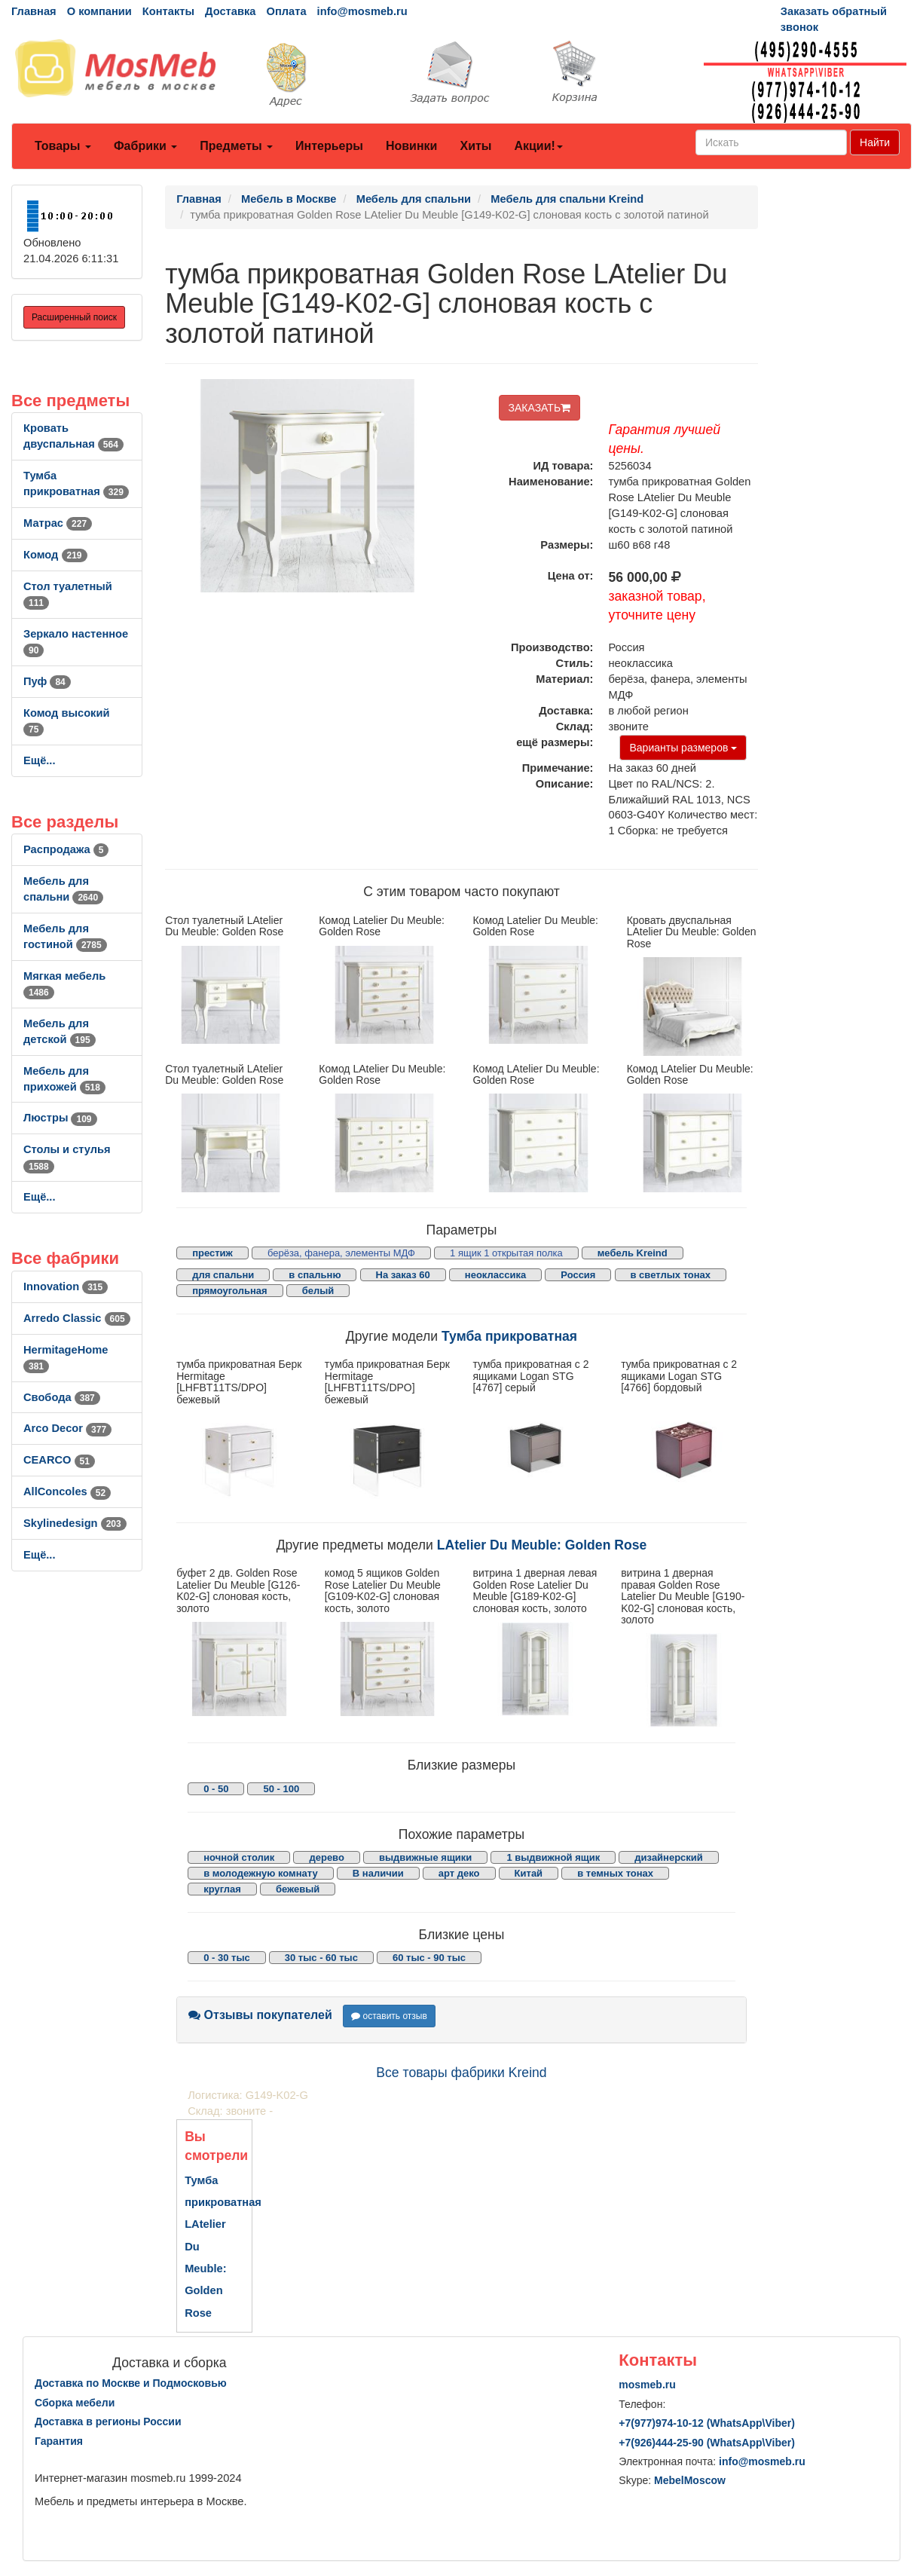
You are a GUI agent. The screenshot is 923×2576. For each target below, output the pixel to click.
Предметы (236, 145)
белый (318, 1290)
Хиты (475, 145)
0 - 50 (215, 1788)
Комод (55, 555)
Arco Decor (67, 1428)
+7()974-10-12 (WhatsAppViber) (707, 2423)
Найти (875, 142)
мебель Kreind (633, 1253)
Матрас (57, 523)
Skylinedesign (75, 1523)
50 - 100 (281, 1788)
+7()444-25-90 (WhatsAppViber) (707, 2443)
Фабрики (145, 145)
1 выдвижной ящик (553, 1857)
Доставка (230, 11)
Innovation (65, 1286)
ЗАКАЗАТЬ (540, 408)
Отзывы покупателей (260, 2014)
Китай (529, 1873)
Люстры (60, 1118)
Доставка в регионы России (108, 2421)
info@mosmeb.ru (362, 11)
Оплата (286, 11)
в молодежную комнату (260, 1873)
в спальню (315, 1274)
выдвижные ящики (425, 1857)
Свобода (61, 1397)
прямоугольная (229, 1290)
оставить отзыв (389, 2016)
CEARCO (59, 1460)
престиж (212, 1253)
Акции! (538, 145)
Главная (34, 11)
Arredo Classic (76, 1318)
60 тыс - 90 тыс (429, 1957)
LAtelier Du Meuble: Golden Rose (542, 1545)
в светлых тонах (671, 1274)
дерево (326, 1857)
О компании (99, 11)
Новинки (412, 145)
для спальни (223, 1274)
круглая (222, 1889)
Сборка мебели (75, 2403)
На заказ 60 (403, 1274)
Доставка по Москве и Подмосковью (131, 2383)
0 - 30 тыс (226, 1957)
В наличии (378, 1873)
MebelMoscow (690, 2480)
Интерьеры (329, 145)
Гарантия (59, 2441)
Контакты (168, 11)
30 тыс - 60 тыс (321, 1957)
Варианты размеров (683, 748)
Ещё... (39, 760)
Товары (63, 145)
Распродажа (65, 849)
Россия (578, 1274)
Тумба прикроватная (509, 1336)
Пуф (47, 681)
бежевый (297, 1889)
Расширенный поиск (74, 317)
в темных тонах (615, 1873)
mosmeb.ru (647, 2385)
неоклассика (495, 1274)
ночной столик (238, 1857)
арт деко (459, 1873)
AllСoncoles (67, 1491)
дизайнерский (668, 1857)
